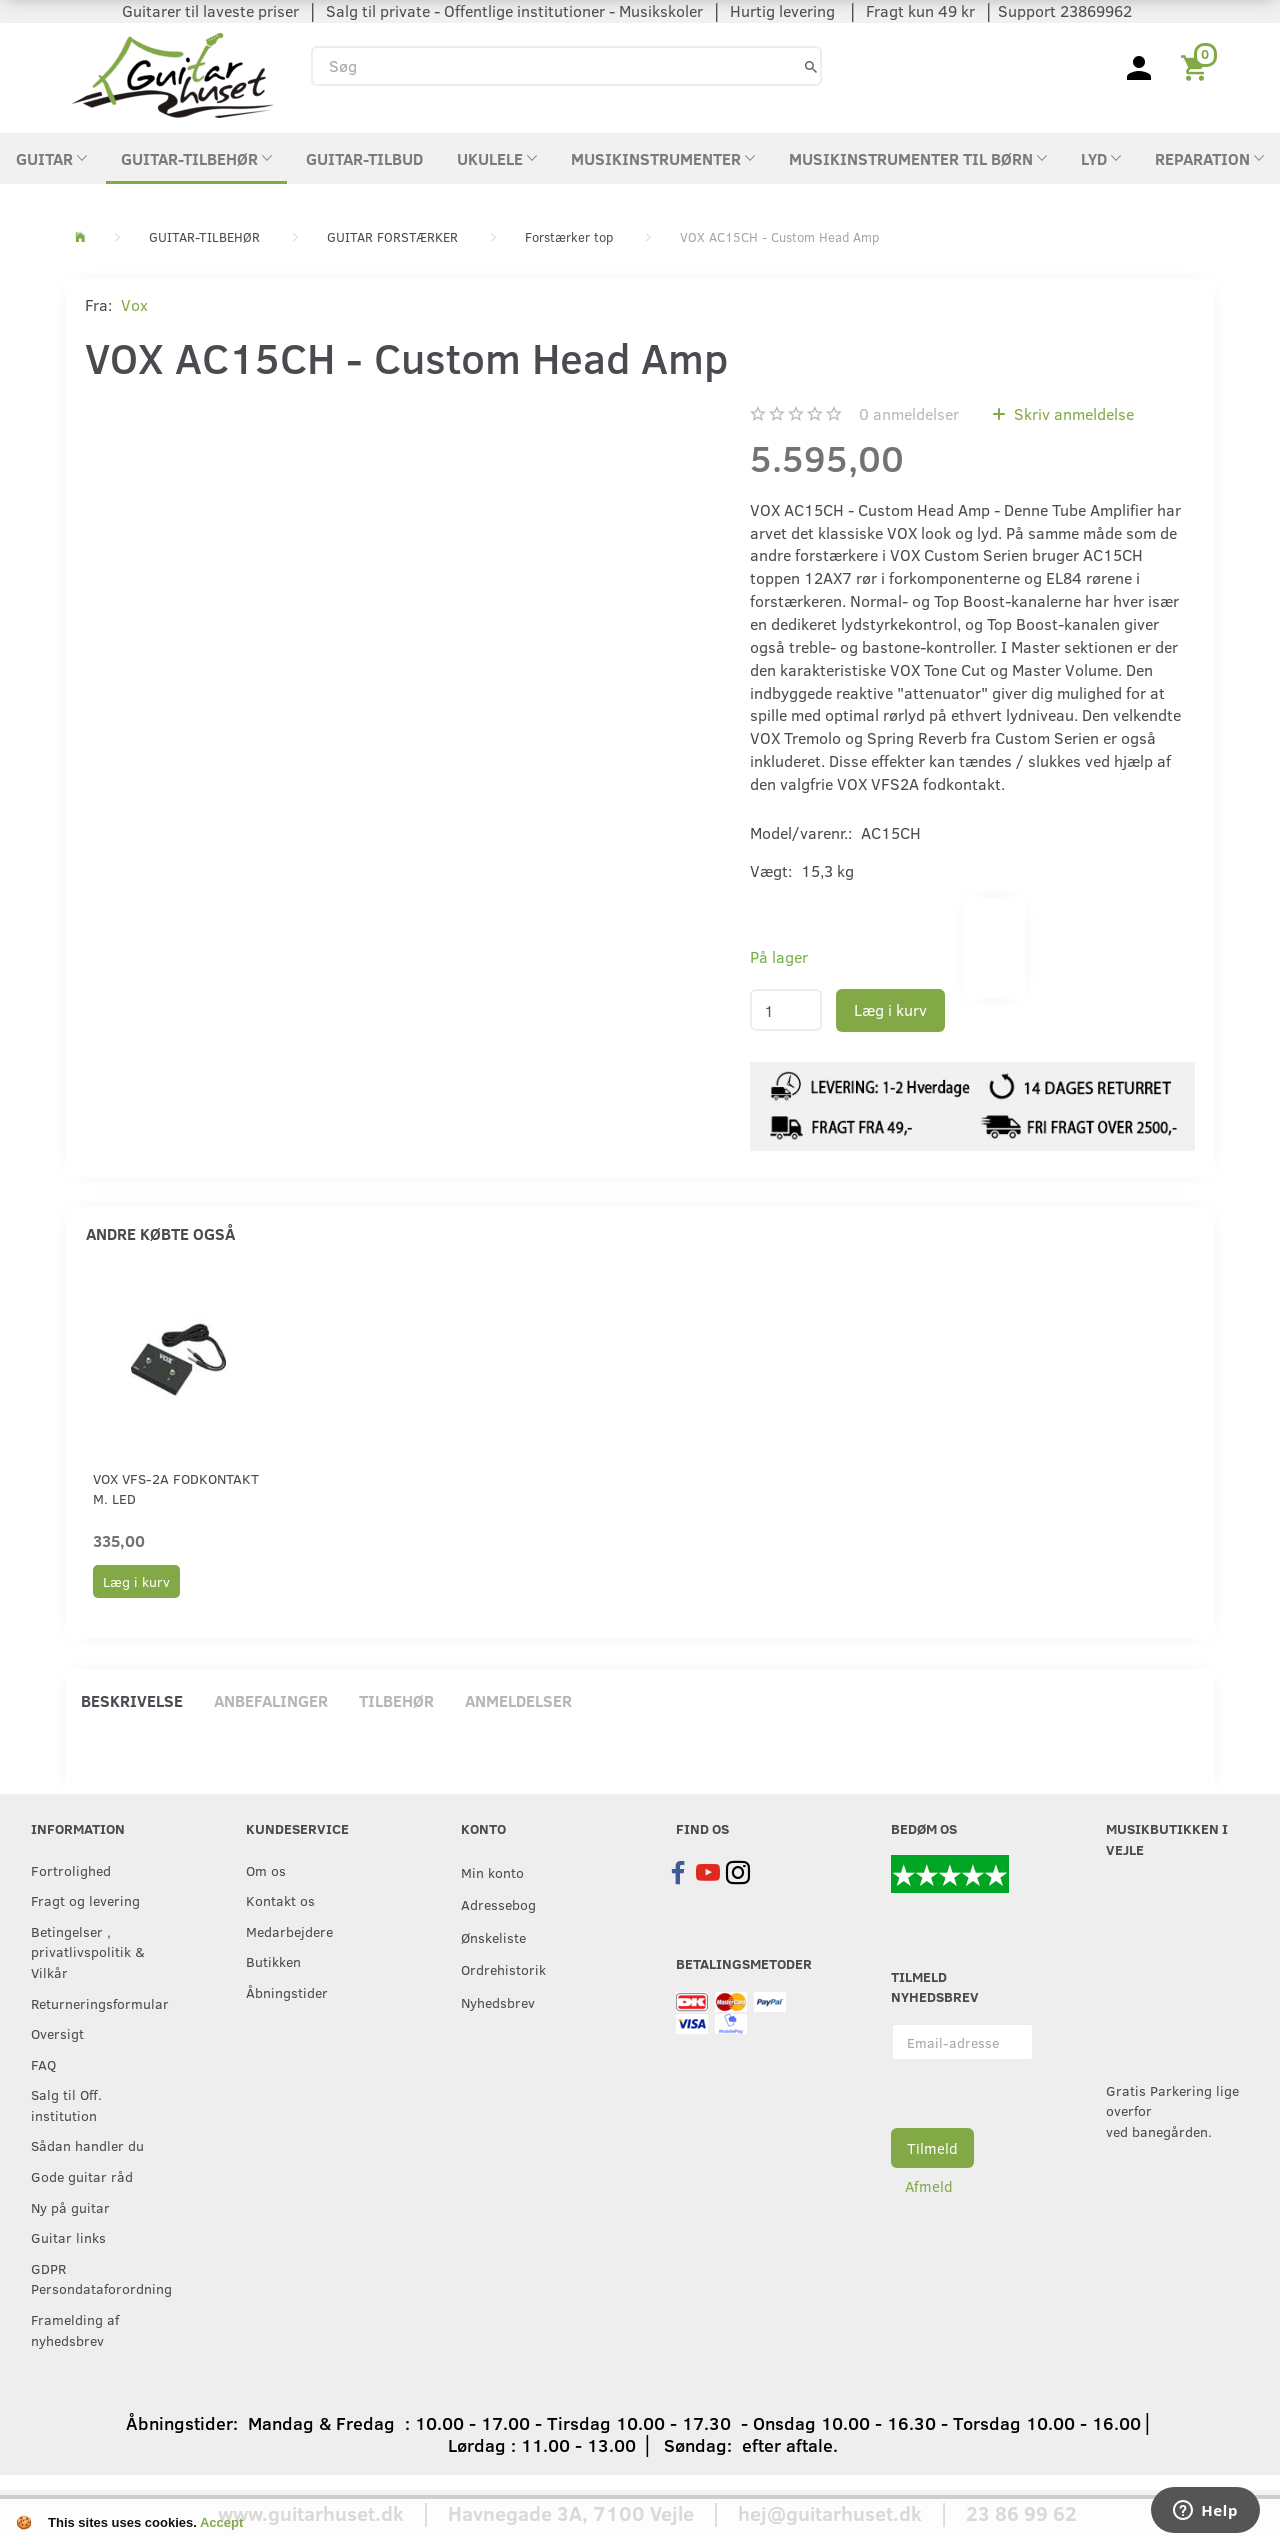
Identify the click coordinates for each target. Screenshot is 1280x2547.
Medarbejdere (289, 1931)
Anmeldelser (518, 1700)
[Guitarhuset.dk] (172, 73)
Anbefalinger (271, 1700)
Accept (221, 2522)
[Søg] (811, 65)
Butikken (273, 1961)
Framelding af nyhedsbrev (75, 2329)
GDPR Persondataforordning (97, 2278)
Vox (134, 304)
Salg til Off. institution (66, 2104)
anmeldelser (909, 413)
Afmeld (929, 2186)
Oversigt (57, 2033)
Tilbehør (396, 1700)
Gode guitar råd (82, 2176)
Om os (266, 1870)
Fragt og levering (85, 1900)
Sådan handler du (87, 2145)
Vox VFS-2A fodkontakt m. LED (176, 1488)
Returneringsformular (97, 2003)
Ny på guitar (70, 2207)
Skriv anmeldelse (1072, 413)
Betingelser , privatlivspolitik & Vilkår (88, 1951)
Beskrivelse (132, 1700)
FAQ (43, 2064)
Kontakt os (280, 1900)
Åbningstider (287, 1992)
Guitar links (68, 2237)
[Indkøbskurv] (1197, 66)
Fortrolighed (71, 1870)
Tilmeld (932, 2148)
